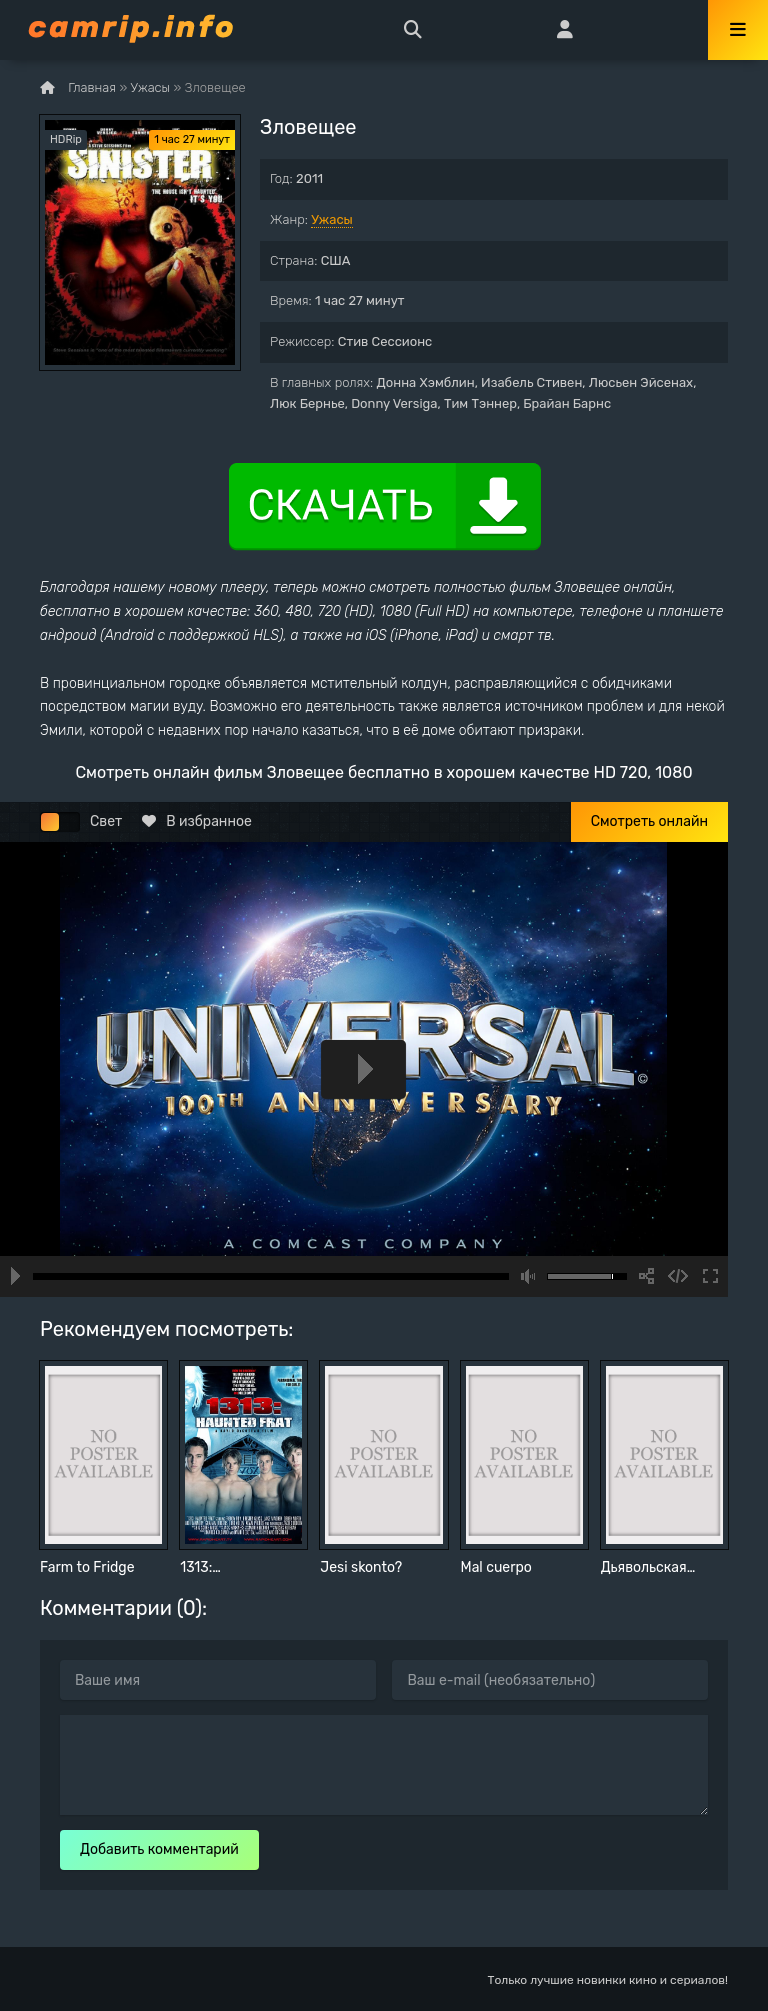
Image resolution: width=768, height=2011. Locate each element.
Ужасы (332, 219)
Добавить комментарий (159, 1849)
